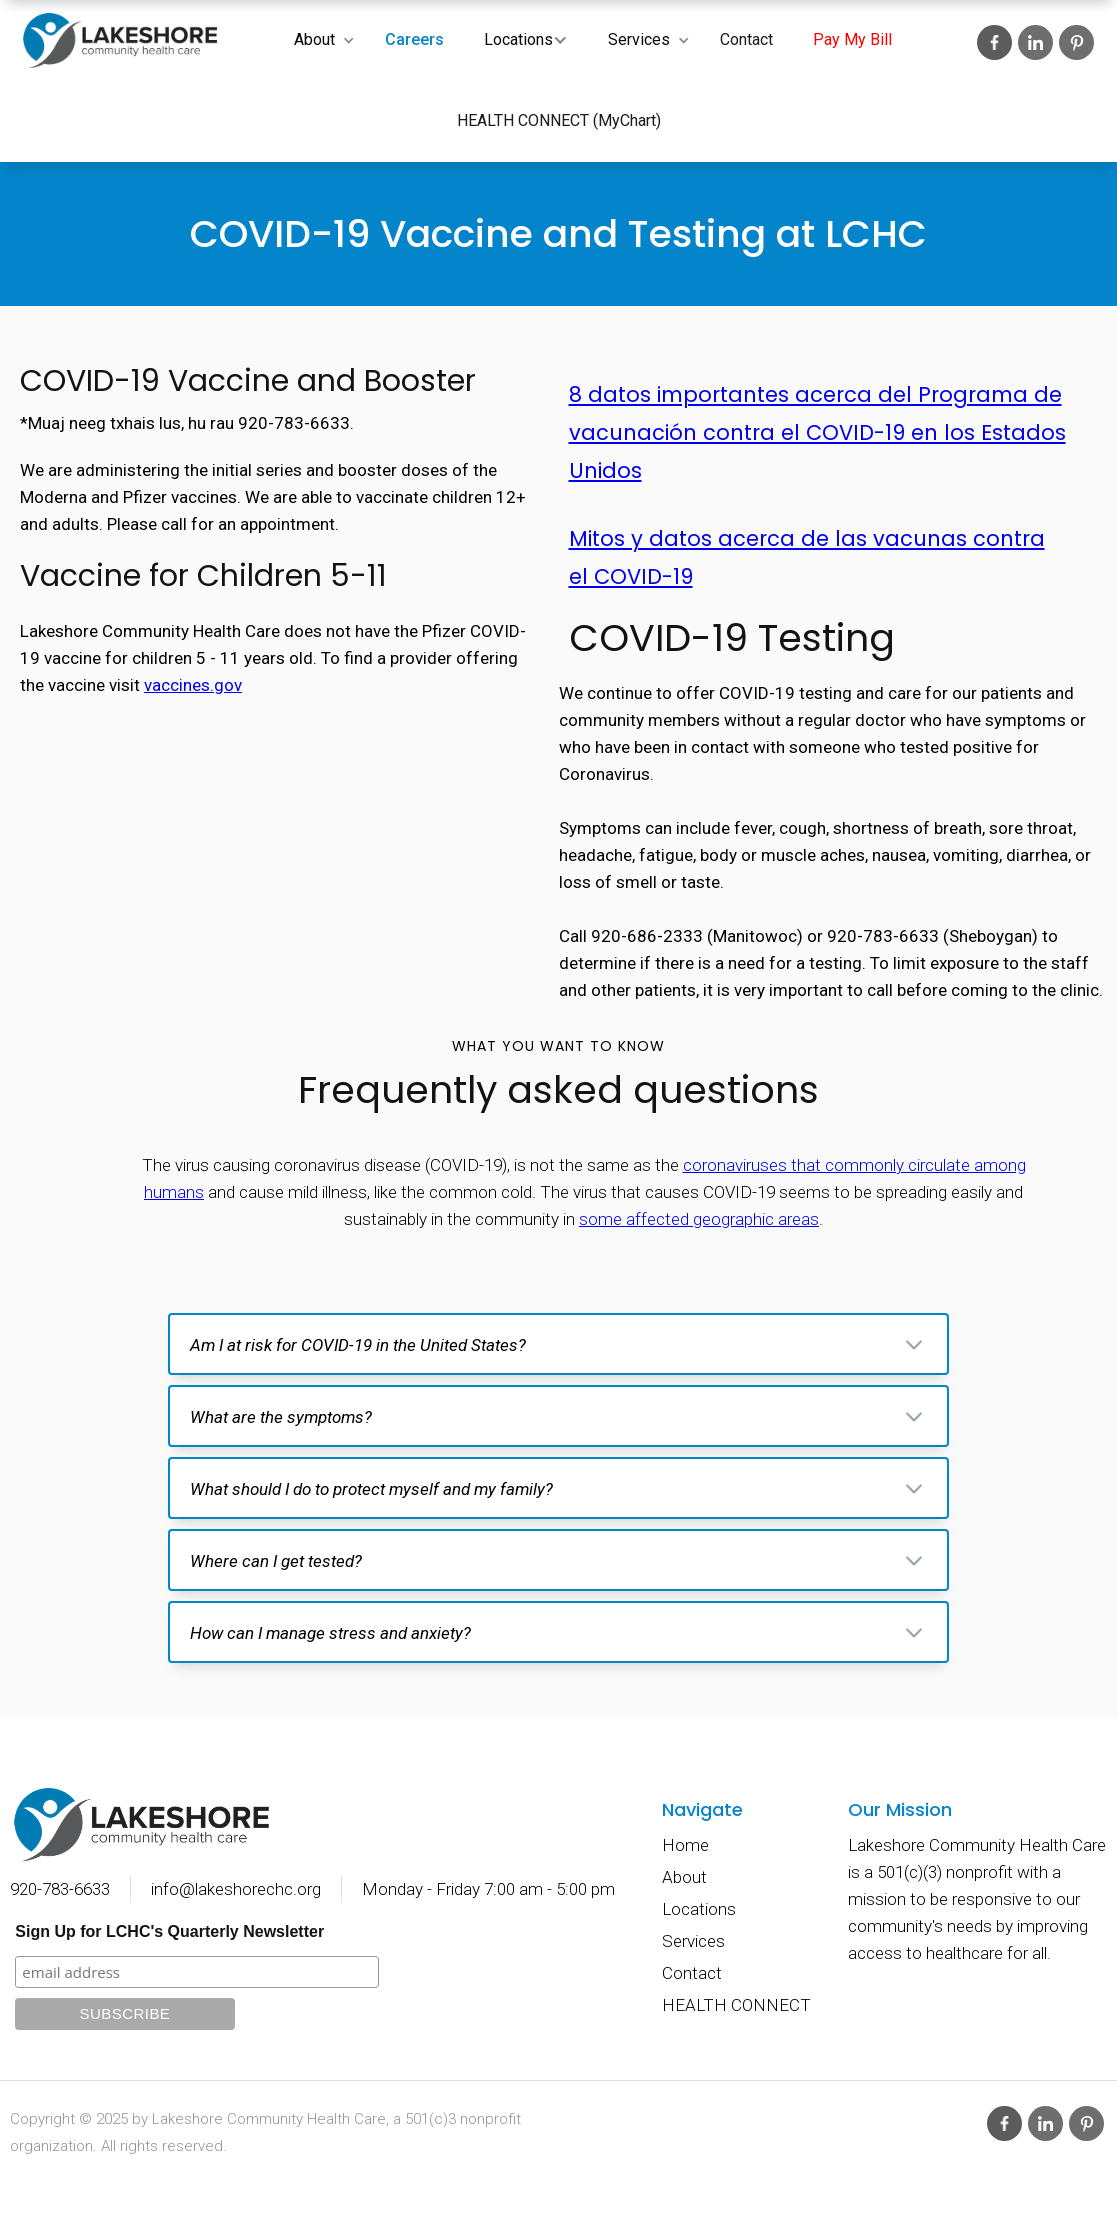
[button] (319, 40)
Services (639, 39)
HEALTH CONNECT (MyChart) (559, 120)
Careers (414, 39)
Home (685, 1845)
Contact (746, 39)
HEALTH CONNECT (736, 2005)
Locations (518, 39)
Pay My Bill (852, 39)
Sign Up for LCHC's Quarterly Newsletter (169, 1931)
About (314, 39)
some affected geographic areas (699, 1219)
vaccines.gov (193, 685)
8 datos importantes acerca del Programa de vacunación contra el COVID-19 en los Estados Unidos (817, 432)
